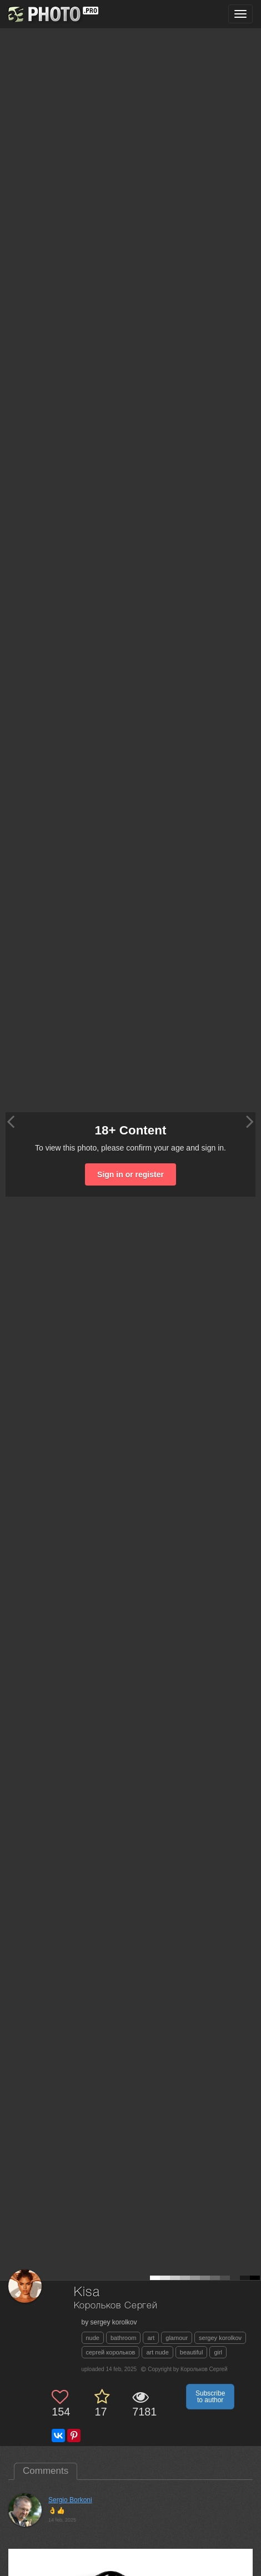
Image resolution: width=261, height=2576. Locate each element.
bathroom (123, 2337)
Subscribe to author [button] (210, 2396)
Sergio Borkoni (70, 2500)
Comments (45, 2470)
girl (218, 2352)
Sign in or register (130, 1174)
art (150, 2337)
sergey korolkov (220, 2337)
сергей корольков (110, 2352)
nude (92, 2337)
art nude (157, 2352)
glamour (176, 2337)
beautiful (191, 2352)
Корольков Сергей (116, 2306)
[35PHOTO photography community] (52, 14)
